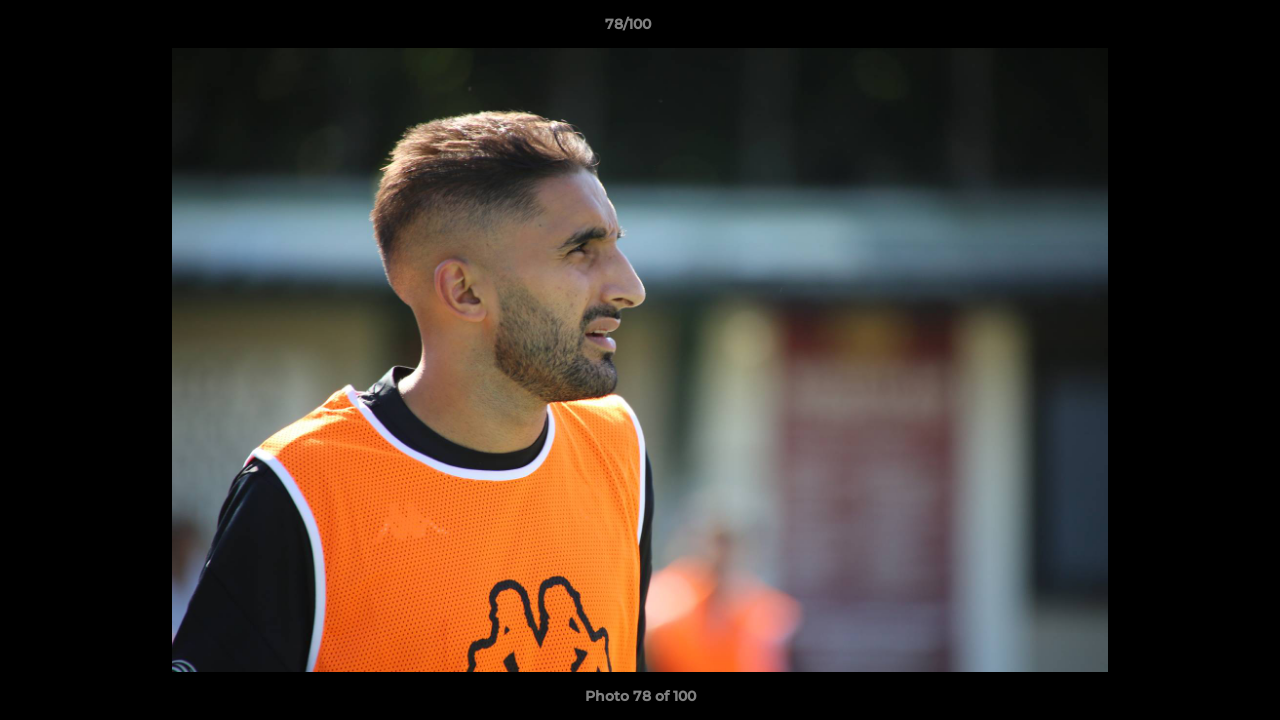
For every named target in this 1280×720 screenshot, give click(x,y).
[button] (1196, 29)
